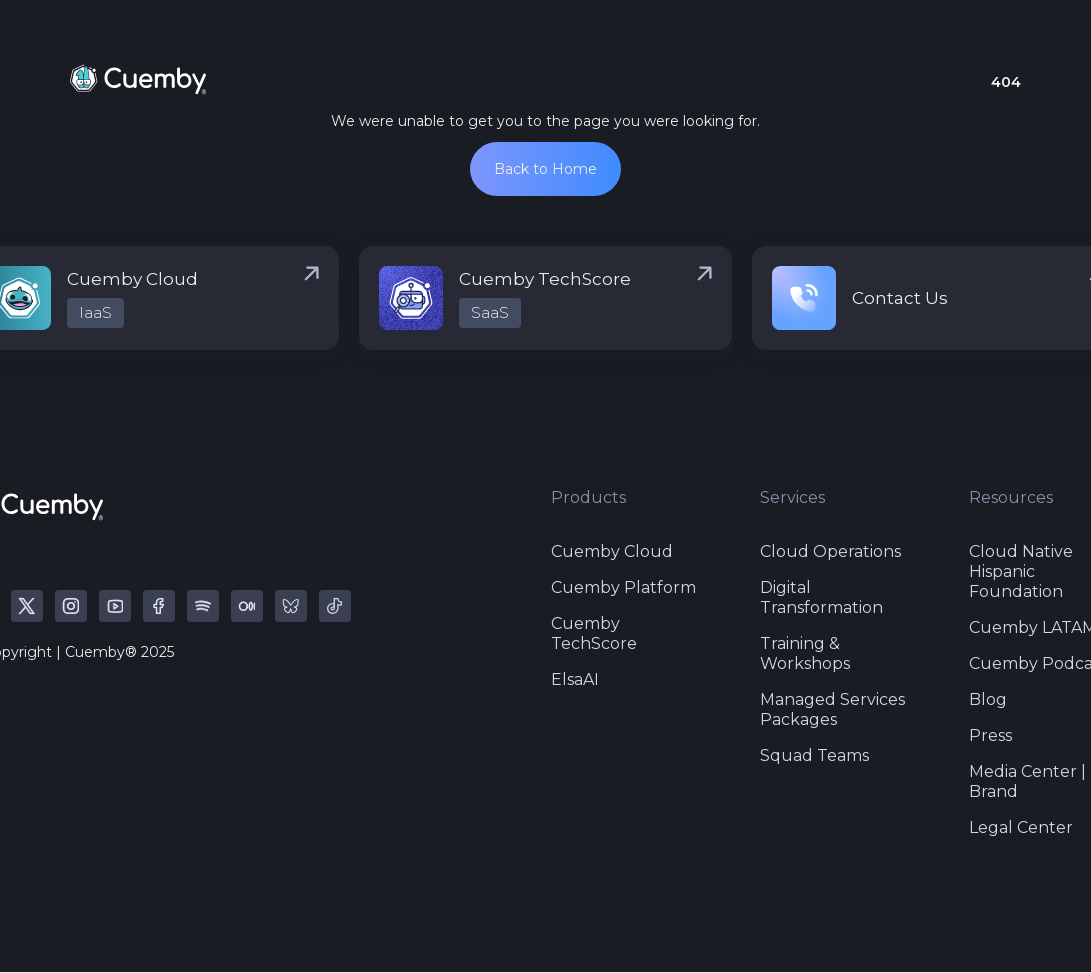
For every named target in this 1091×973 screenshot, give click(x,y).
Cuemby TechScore (594, 633)
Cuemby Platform (623, 587)
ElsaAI (575, 679)
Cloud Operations (830, 551)
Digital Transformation (821, 597)
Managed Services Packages (832, 709)
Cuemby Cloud (612, 551)
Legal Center (1021, 827)
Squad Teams (814, 755)
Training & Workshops (805, 653)
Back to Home (545, 169)
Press (990, 735)
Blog (988, 699)
